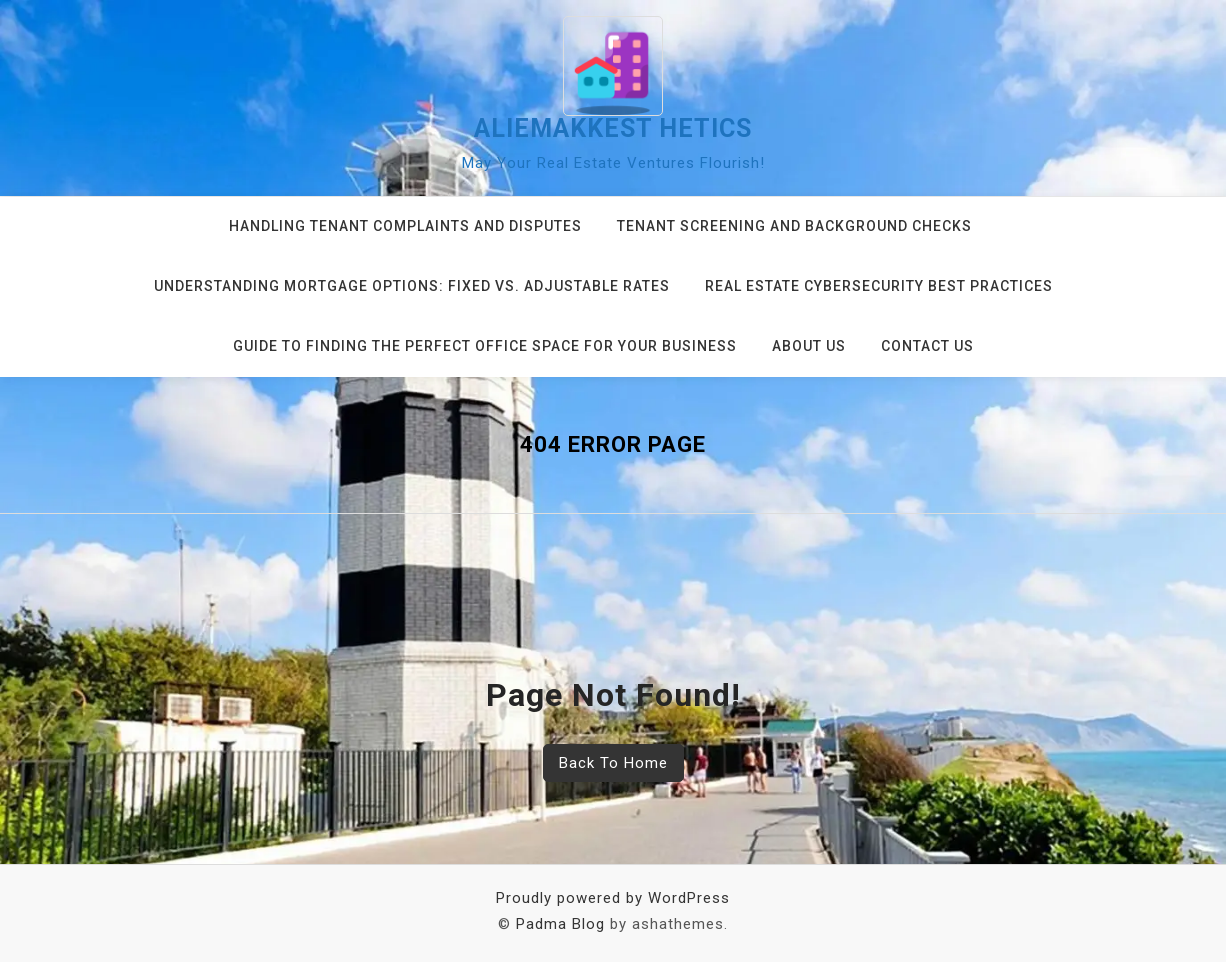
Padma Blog (560, 924)
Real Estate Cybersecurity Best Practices (879, 286)
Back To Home (613, 763)
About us (809, 346)
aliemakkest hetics (613, 128)
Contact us (927, 346)
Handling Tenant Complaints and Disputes (405, 226)
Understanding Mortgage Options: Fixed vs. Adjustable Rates (412, 286)
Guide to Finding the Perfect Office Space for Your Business (485, 346)
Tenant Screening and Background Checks (794, 226)
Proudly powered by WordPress (613, 898)
